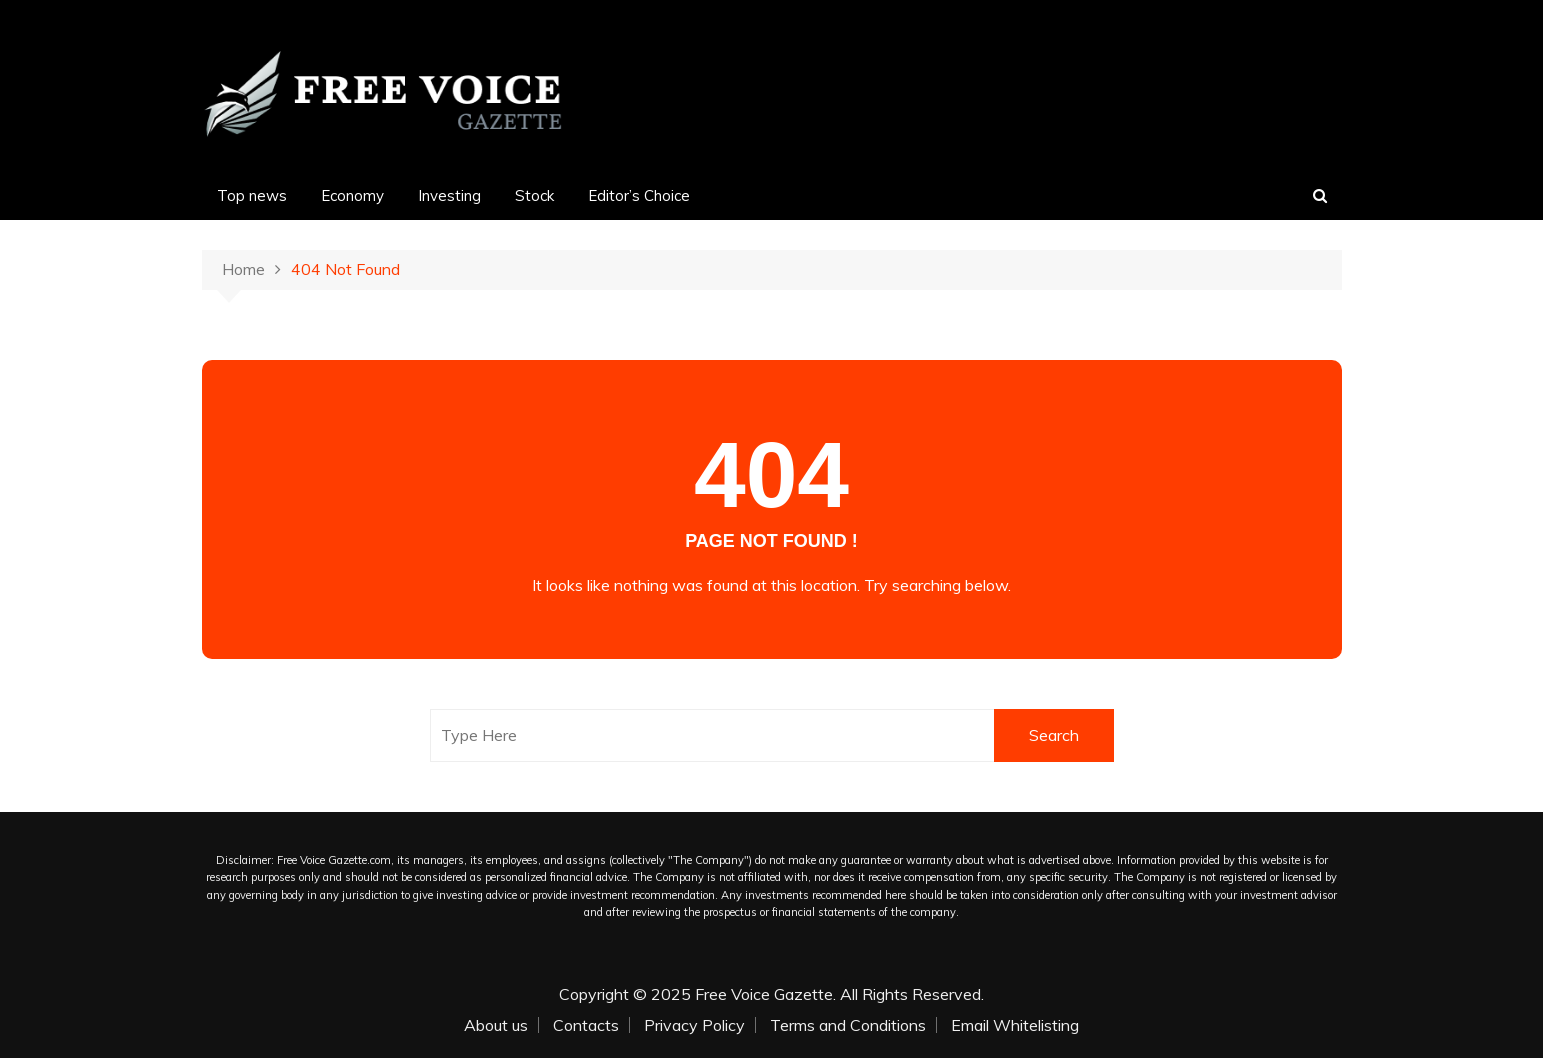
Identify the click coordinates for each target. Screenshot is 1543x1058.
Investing (449, 195)
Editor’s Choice (639, 195)
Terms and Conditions (848, 1025)
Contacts (586, 1025)
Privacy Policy (694, 1025)
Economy (352, 195)
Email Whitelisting (1015, 1025)
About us (496, 1025)
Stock (534, 195)
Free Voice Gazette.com (334, 860)
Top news (252, 195)
